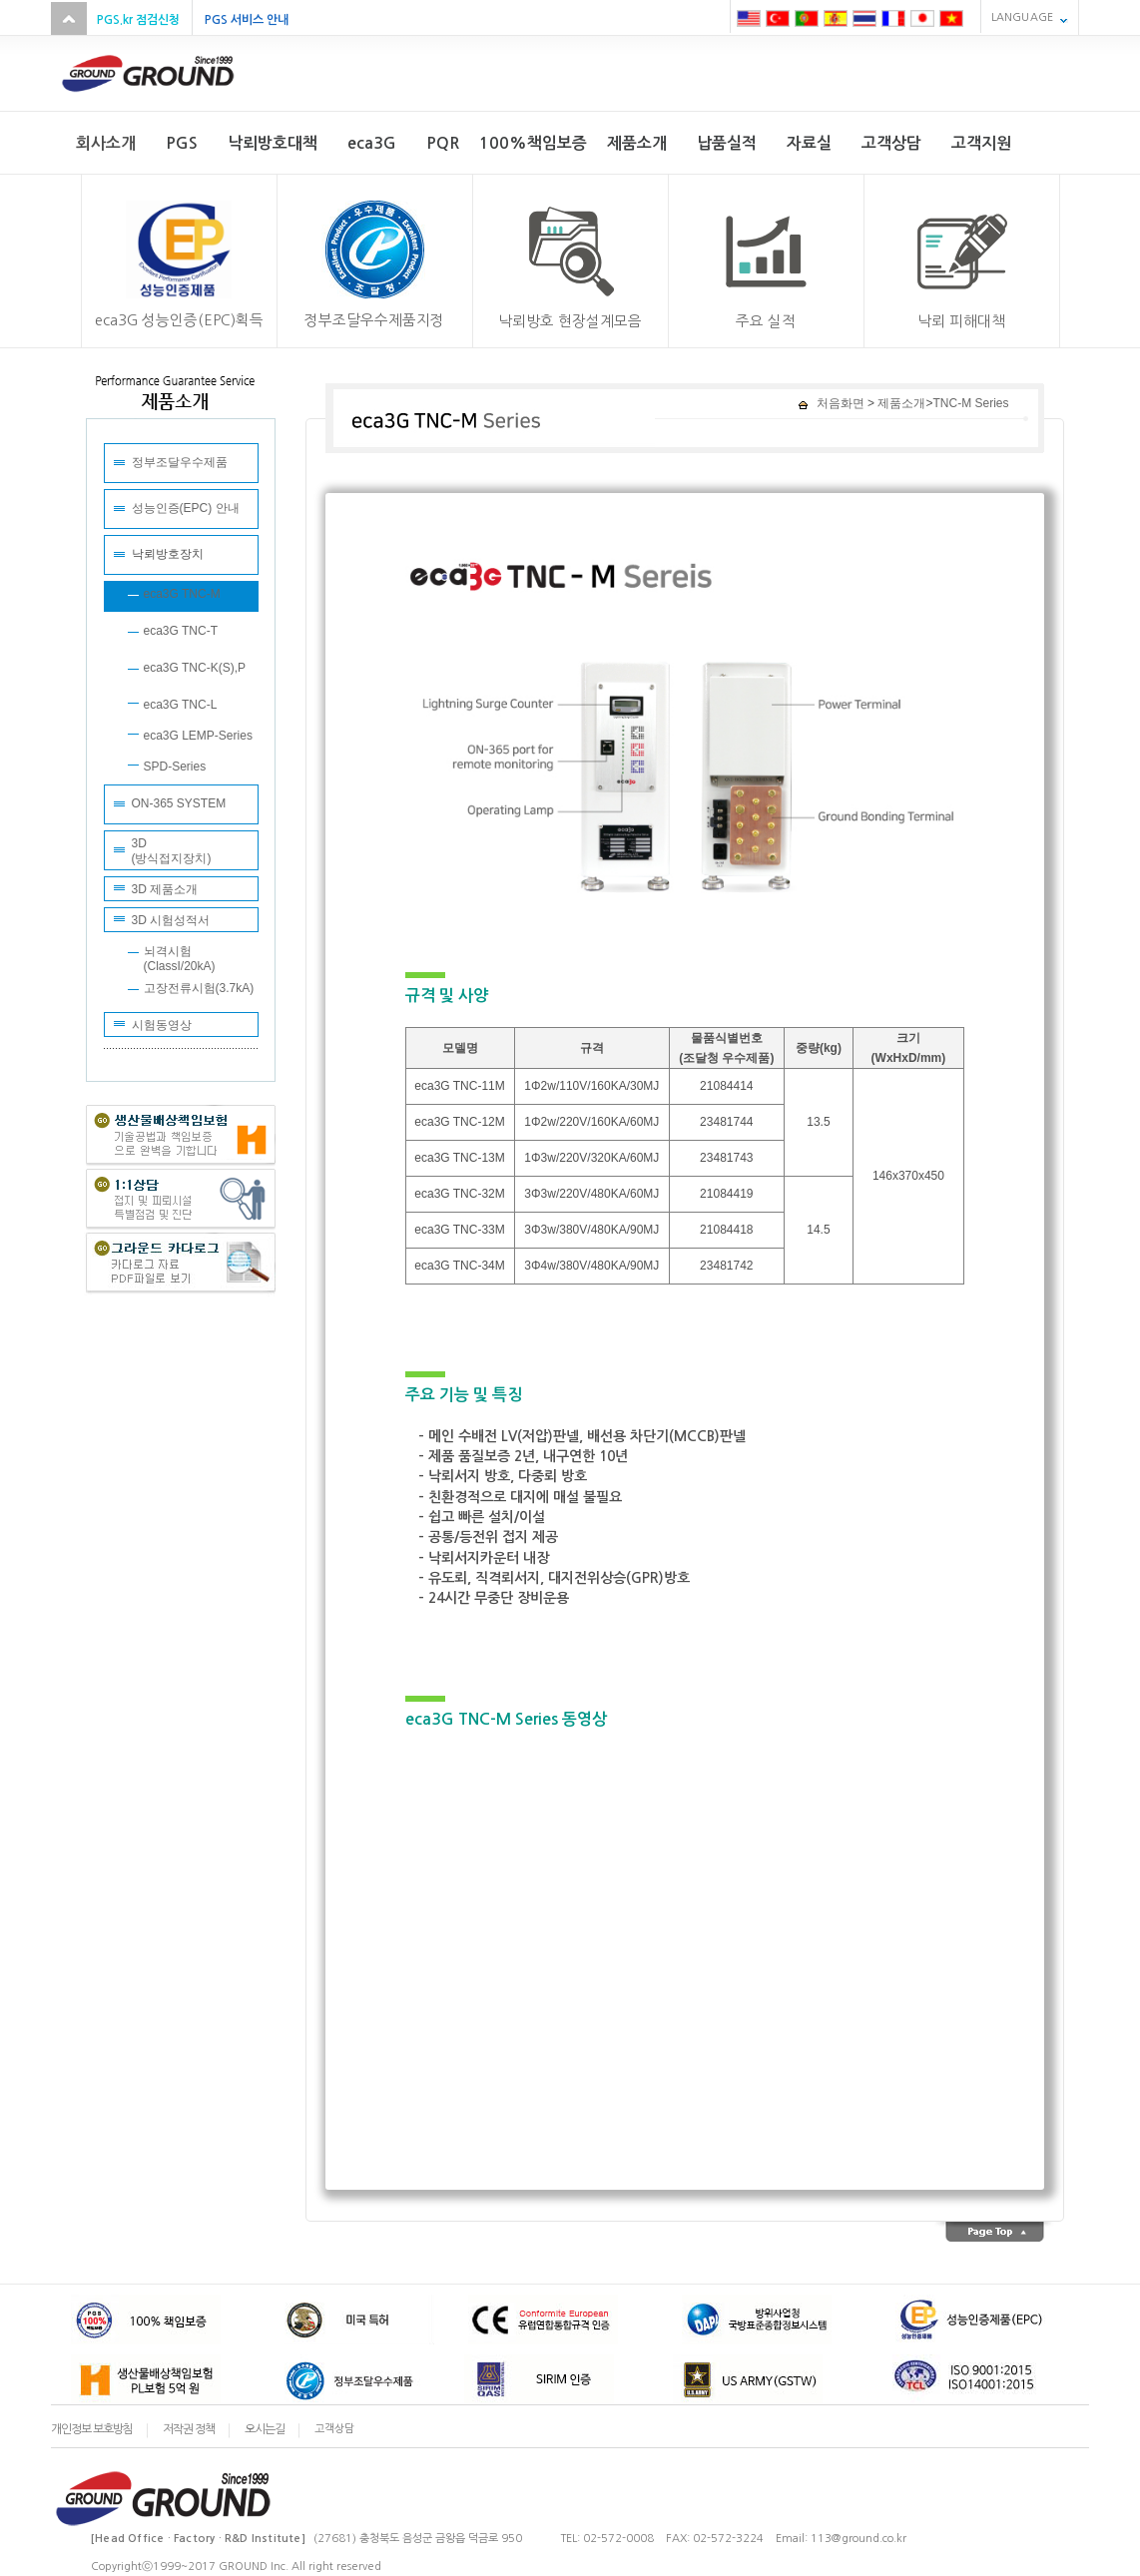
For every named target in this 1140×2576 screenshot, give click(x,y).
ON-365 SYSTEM (179, 803)
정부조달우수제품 (180, 462)
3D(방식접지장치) (172, 850)
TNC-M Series (970, 403)
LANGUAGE (1022, 17)
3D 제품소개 (165, 889)
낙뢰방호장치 (168, 554)
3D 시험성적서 (171, 920)
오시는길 (265, 2429)
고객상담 (334, 2428)
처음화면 (831, 403)
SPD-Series (175, 766)
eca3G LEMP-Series (198, 736)
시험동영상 (162, 1025)
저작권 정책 (189, 2429)
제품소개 (899, 403)
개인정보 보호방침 (92, 2429)
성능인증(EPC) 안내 (186, 508)
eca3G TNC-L (181, 705)
